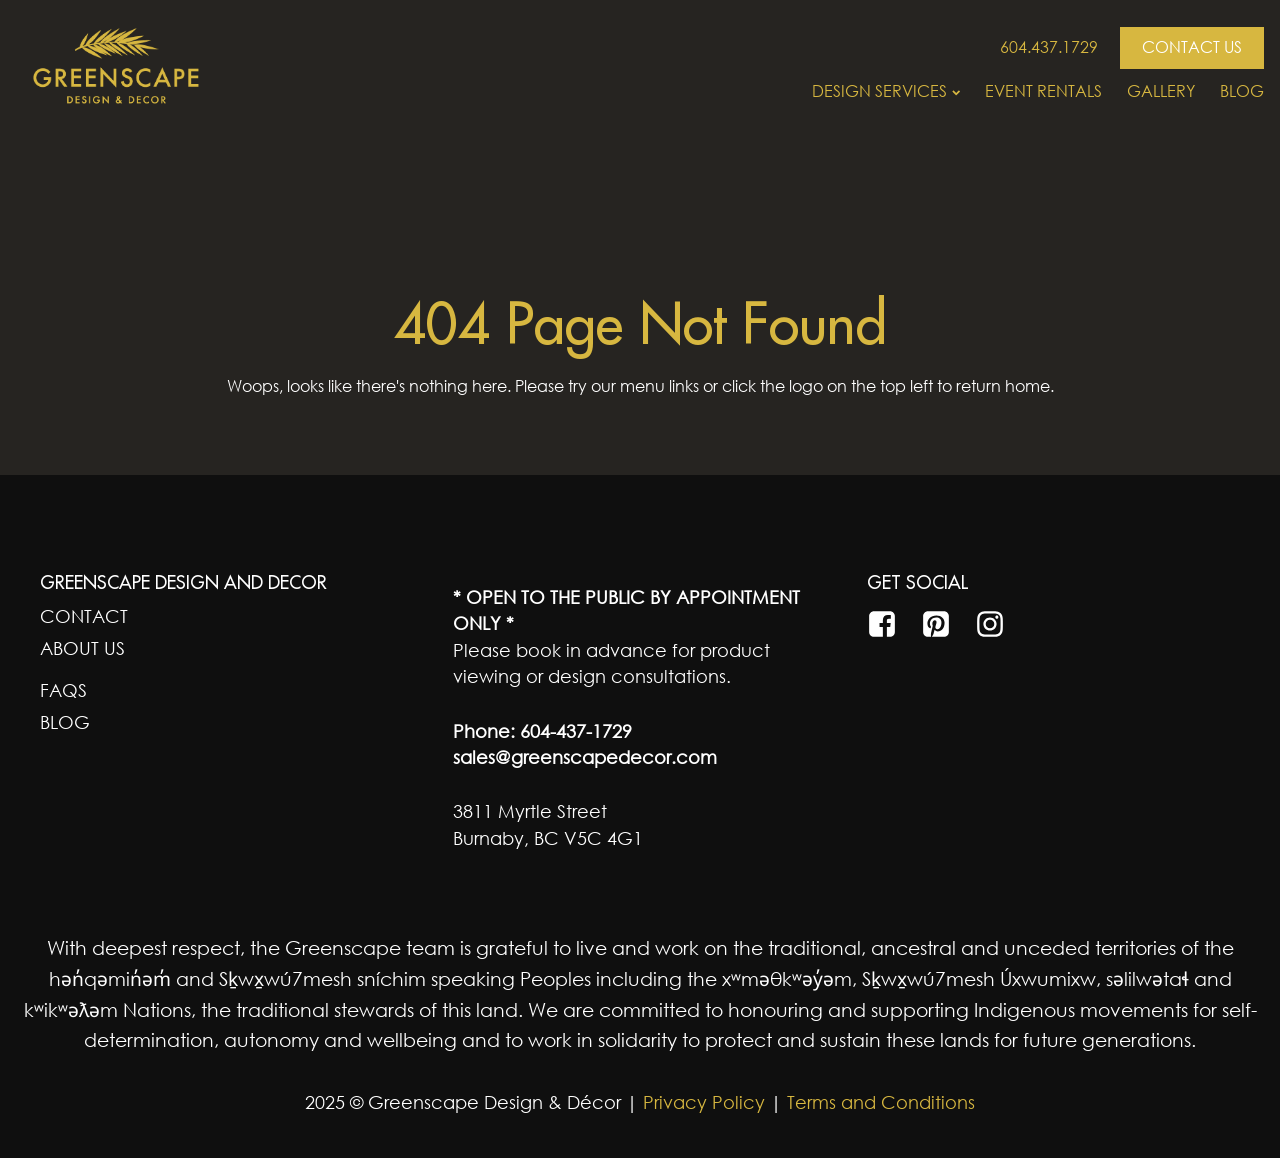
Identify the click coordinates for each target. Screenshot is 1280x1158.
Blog (1242, 91)
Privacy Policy (701, 1102)
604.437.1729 (1049, 47)
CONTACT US (1192, 47)
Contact (84, 616)
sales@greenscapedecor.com (585, 757)
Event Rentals (1043, 91)
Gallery (1161, 91)
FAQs (63, 690)
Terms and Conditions (881, 1102)
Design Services (886, 91)
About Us (82, 648)
